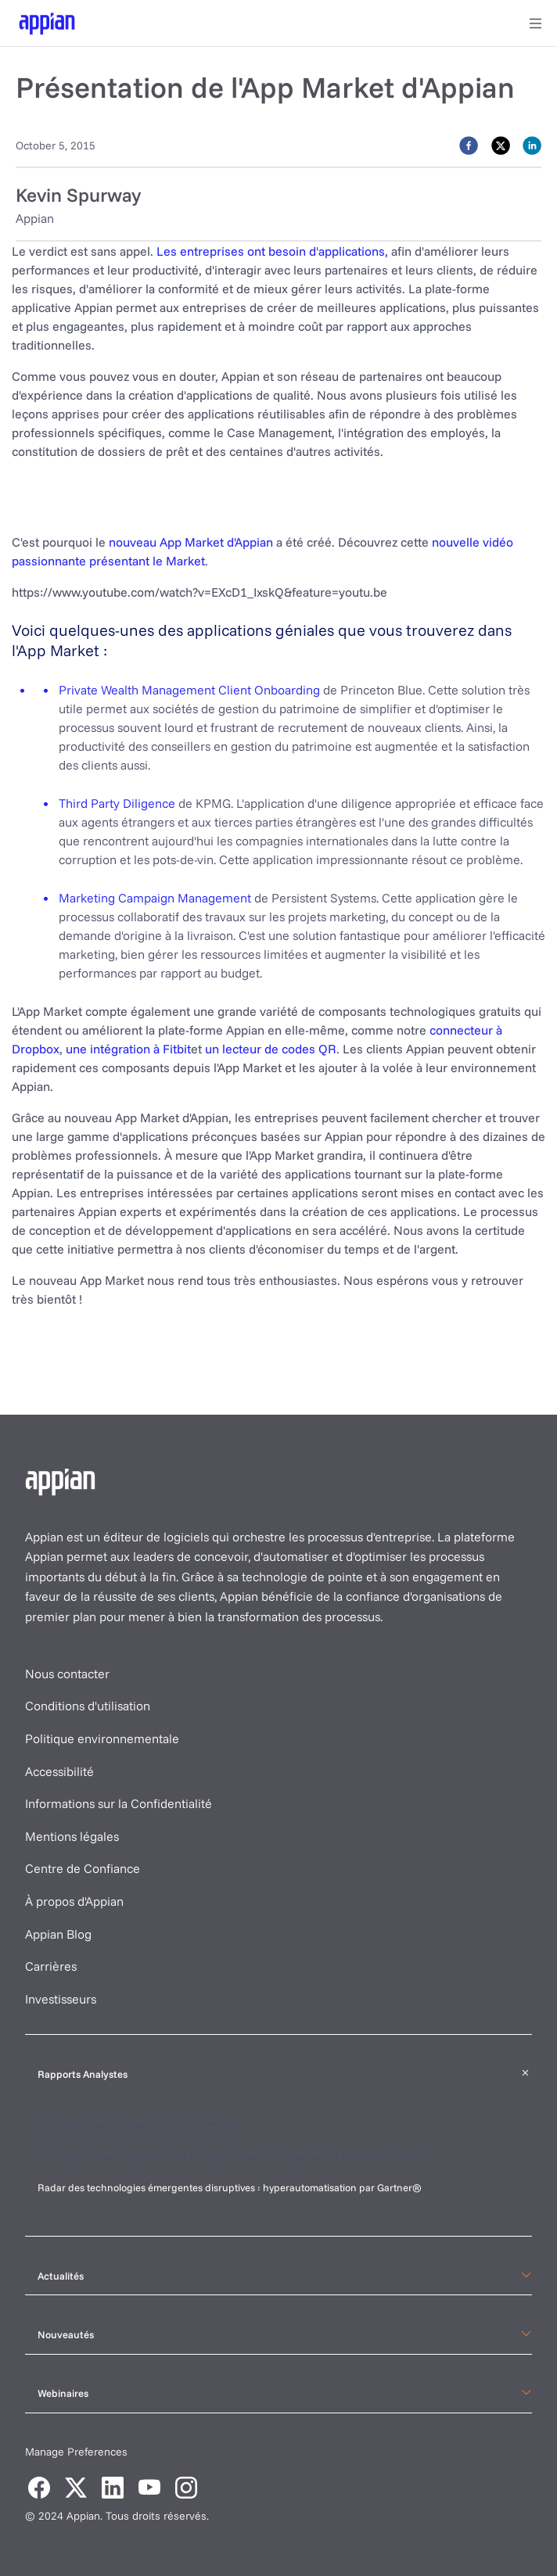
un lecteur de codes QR (270, 1049)
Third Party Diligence (117, 803)
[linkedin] (532, 145)
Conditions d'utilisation (87, 1705)
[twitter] (500, 145)
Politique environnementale (102, 1738)
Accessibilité (59, 1771)
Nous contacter (67, 1673)
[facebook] (468, 145)
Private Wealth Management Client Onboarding (189, 690)
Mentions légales (72, 1836)
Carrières (51, 1966)
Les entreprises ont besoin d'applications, (272, 251)
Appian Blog (58, 1934)
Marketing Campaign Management (155, 898)
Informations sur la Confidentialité (118, 1803)
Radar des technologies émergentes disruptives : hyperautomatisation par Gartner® (231, 2187)
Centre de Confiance (82, 1868)
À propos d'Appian (74, 1901)
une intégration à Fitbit (128, 1049)
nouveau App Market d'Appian (191, 542)
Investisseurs (60, 1999)
